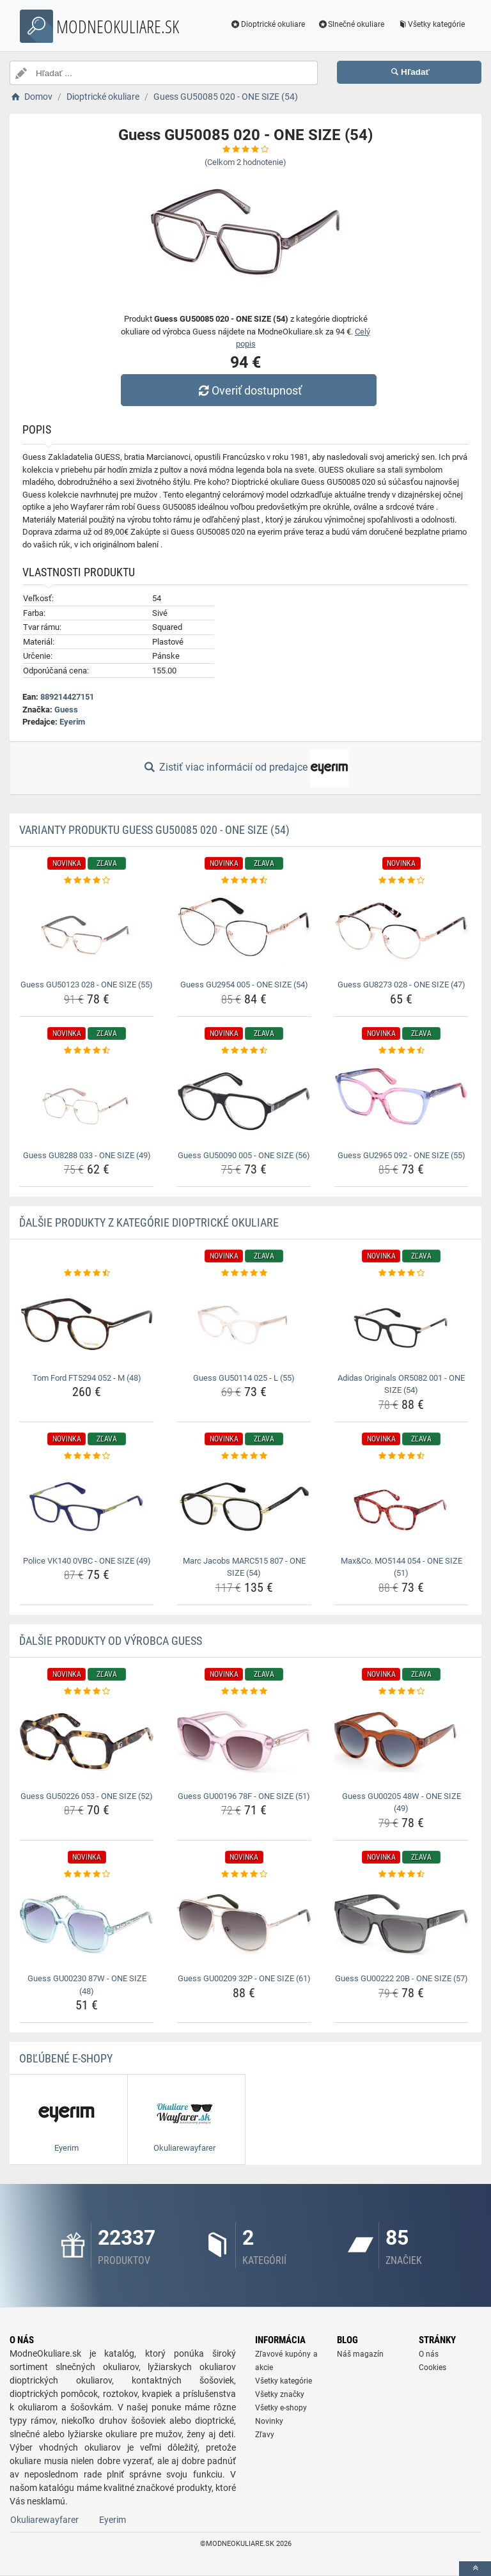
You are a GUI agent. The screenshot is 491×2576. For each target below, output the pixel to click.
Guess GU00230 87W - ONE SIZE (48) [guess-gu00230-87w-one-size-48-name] (86, 1985)
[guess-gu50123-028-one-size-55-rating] (86, 880)
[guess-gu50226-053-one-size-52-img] (86, 1741)
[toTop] (475, 2568)
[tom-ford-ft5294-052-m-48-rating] (86, 1273)
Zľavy (264, 2434)
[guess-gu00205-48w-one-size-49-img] (401, 1741)
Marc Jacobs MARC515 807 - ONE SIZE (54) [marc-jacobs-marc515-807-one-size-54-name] (244, 1567)
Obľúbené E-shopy (66, 2058)
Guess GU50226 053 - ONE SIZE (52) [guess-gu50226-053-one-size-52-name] (86, 1796)
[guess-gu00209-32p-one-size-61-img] (244, 1924)
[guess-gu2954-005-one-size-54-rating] (244, 880)
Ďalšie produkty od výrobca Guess (110, 1640)
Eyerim (72, 721)
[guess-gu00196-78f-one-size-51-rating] (244, 1691)
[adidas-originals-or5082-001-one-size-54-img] (401, 1324)
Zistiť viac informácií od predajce (245, 768)
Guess (66, 709)
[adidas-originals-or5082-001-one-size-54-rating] (401, 1273)
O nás (429, 2354)
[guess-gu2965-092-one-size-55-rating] (401, 1050)
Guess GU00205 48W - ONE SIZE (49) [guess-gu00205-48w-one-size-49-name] (401, 1802)
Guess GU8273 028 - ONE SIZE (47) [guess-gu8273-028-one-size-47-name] (401, 984)
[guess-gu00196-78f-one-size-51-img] (244, 1741)
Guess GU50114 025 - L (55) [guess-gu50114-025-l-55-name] (244, 1378)
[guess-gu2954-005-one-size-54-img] (244, 930)
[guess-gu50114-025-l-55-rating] (244, 1273)
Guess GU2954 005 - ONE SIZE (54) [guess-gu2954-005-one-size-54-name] (244, 984)
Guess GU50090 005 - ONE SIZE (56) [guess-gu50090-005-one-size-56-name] (244, 1155)
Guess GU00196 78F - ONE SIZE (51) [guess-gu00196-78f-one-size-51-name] (244, 1796)
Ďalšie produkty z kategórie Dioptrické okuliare (149, 1222)
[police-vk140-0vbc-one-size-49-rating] (86, 1456)
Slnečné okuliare (350, 24)
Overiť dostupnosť (249, 390)
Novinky (269, 2421)
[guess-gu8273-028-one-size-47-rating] (401, 880)
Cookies (432, 2367)
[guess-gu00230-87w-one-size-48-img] (86, 1924)
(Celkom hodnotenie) (245, 162)
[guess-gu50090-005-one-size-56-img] (244, 1100)
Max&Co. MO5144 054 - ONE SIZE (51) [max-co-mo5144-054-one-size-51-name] (401, 1567)
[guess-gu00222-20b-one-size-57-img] (401, 1924)
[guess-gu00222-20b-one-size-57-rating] (401, 1874)
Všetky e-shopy (281, 2407)
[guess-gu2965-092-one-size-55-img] (401, 1100)
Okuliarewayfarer (44, 2520)
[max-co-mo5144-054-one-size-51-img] (401, 1506)
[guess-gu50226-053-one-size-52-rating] (86, 1691)
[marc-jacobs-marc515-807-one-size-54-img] (244, 1506)
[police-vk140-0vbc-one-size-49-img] (86, 1506)
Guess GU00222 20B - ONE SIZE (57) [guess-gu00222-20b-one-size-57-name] (401, 1978)
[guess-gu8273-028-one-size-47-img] (401, 930)
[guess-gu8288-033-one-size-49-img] (86, 1100)
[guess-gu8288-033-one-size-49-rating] (86, 1050)
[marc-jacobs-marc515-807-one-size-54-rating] (244, 1456)
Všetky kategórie (431, 24)
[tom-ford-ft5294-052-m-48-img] (86, 1324)
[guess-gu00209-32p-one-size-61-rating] (244, 1874)
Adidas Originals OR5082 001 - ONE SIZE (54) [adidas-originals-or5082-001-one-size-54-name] (401, 1384)
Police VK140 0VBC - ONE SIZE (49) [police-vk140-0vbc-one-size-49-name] (87, 1561)
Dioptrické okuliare (267, 24)
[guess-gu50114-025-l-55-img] (244, 1324)
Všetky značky (279, 2394)
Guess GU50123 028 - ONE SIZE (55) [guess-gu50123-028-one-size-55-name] (86, 984)
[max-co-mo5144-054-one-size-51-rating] (401, 1456)
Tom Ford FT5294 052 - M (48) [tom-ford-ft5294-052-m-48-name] (87, 1378)
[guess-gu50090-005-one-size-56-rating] (244, 1050)
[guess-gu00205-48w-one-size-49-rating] (401, 1691)
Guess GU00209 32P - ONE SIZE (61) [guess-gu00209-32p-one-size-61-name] (244, 1978)
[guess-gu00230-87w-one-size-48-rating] (86, 1874)
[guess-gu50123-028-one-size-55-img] (86, 930)
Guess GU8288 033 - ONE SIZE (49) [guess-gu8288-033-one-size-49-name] (87, 1155)
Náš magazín (360, 2354)
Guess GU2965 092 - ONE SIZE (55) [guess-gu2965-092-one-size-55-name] (401, 1155)
